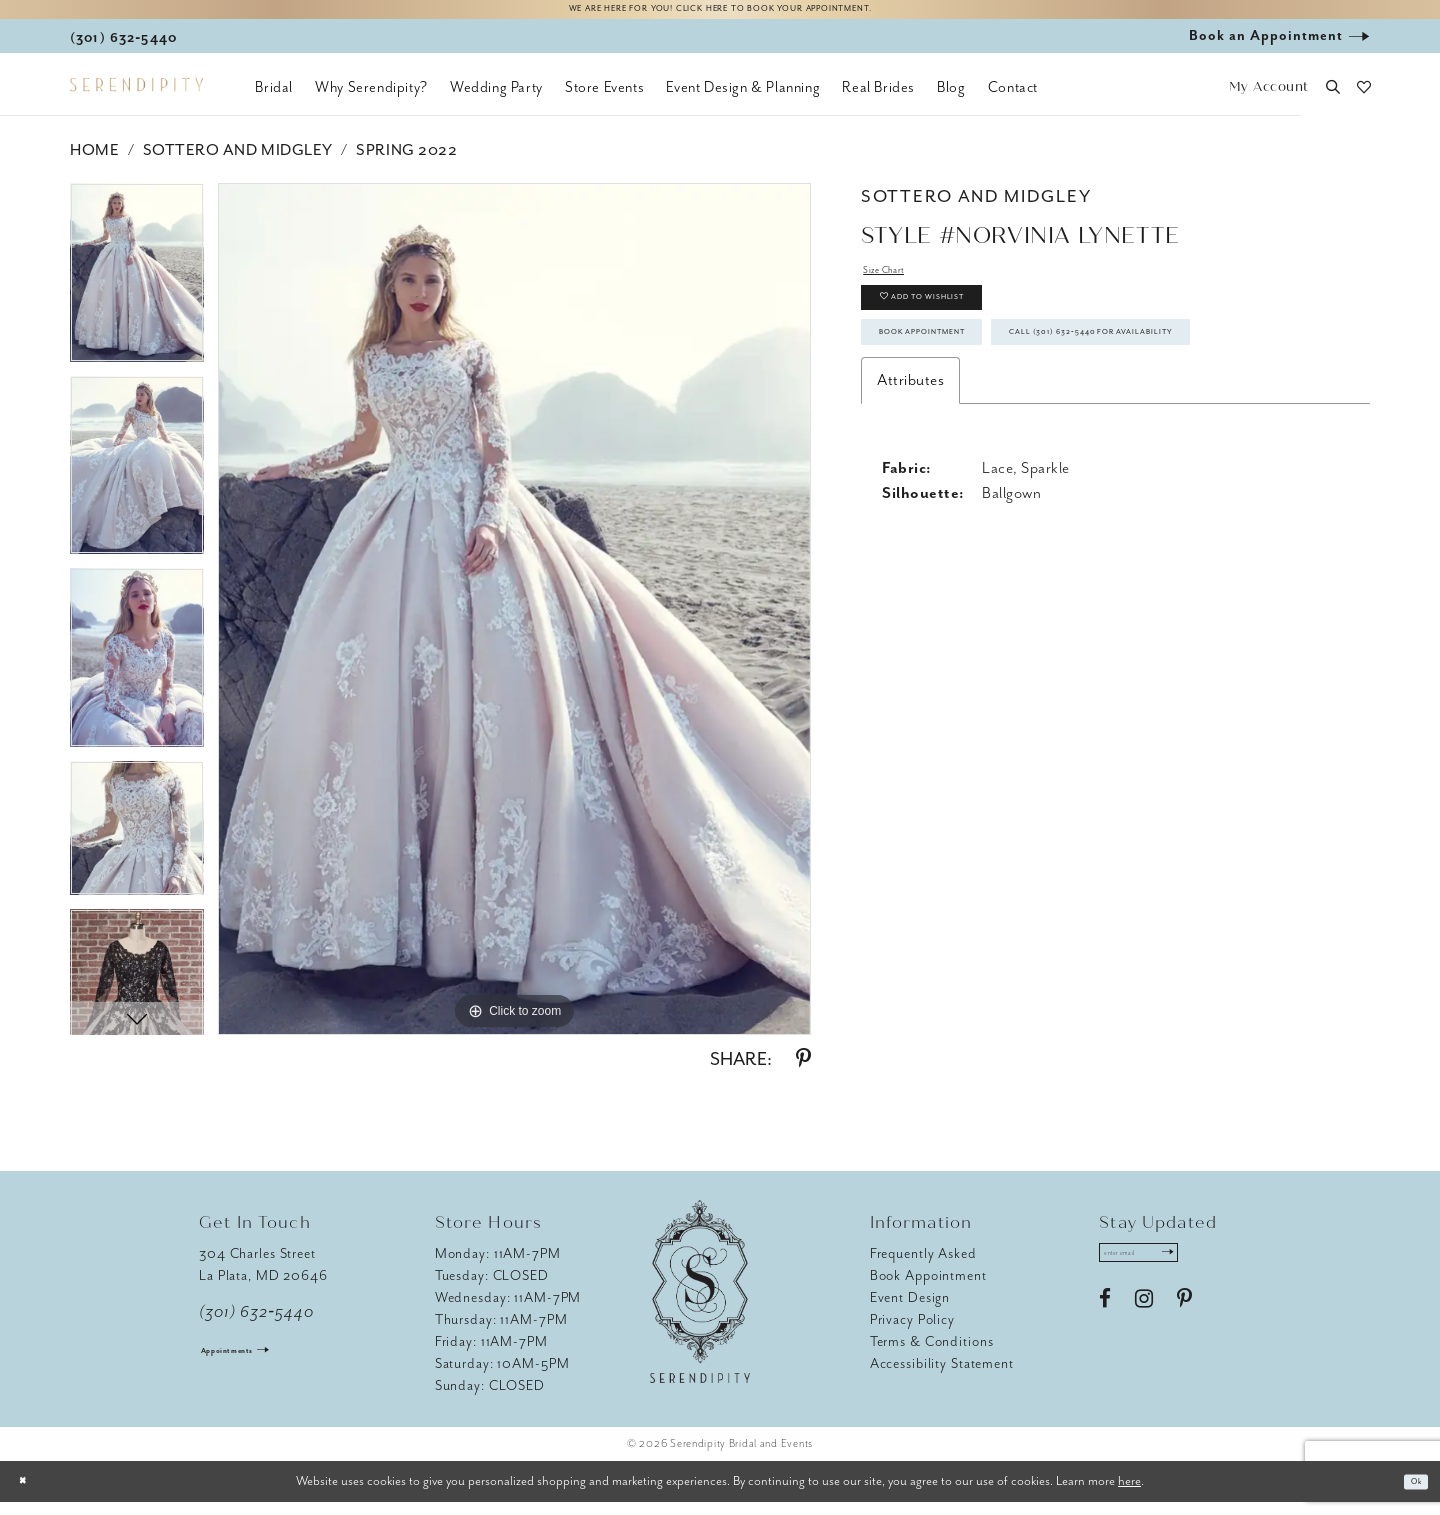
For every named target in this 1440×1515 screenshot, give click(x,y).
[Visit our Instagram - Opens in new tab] (1144, 1325)
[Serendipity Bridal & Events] (136, 98)
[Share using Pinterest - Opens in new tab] (803, 1072)
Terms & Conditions (932, 1354)
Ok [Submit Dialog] (1408, 1494)
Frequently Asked (923, 1266)
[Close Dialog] (30, 1494)
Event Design (910, 1310)
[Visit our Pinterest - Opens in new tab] (1184, 1325)
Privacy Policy (912, 1332)
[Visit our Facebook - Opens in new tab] (1105, 1325)
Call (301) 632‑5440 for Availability (1030, 449)
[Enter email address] (1166, 1272)
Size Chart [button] (898, 288)
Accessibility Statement (942, 1376)
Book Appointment (966, 392)
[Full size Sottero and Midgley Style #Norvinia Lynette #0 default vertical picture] (514, 622)
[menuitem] (274, 100)
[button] (1268, 100)
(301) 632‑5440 (256, 1325)
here (1129, 1493)
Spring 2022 (406, 163)
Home (94, 163)
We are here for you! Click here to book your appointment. (720, 16)
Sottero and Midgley (238, 163)
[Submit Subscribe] (1217, 1272)
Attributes (910, 505)
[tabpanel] (137, 292)
